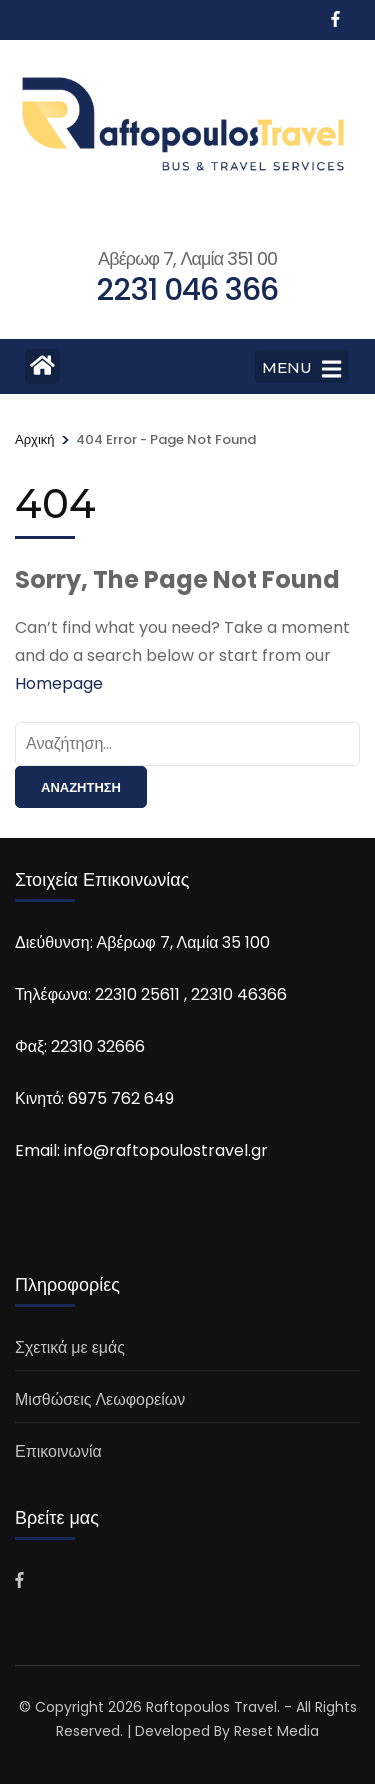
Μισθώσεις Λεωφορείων (100, 1399)
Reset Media (276, 1731)
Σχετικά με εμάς (70, 1347)
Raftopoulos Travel (211, 1707)
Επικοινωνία (58, 1451)
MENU (301, 369)
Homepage (59, 683)
